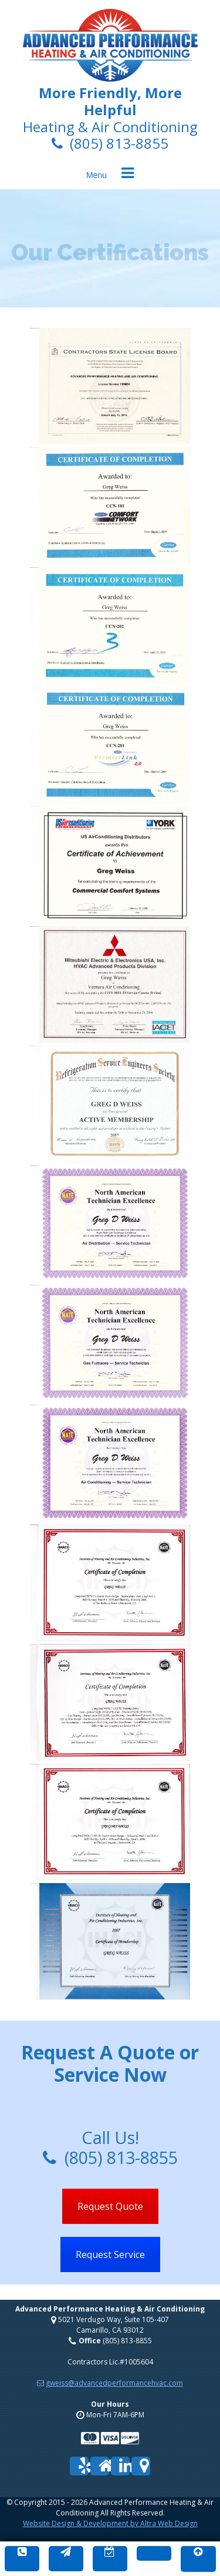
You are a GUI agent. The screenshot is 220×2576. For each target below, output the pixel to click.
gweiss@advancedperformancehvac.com (110, 2383)
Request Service (110, 2254)
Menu (96, 175)
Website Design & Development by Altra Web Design (110, 2523)
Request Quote (110, 2206)
